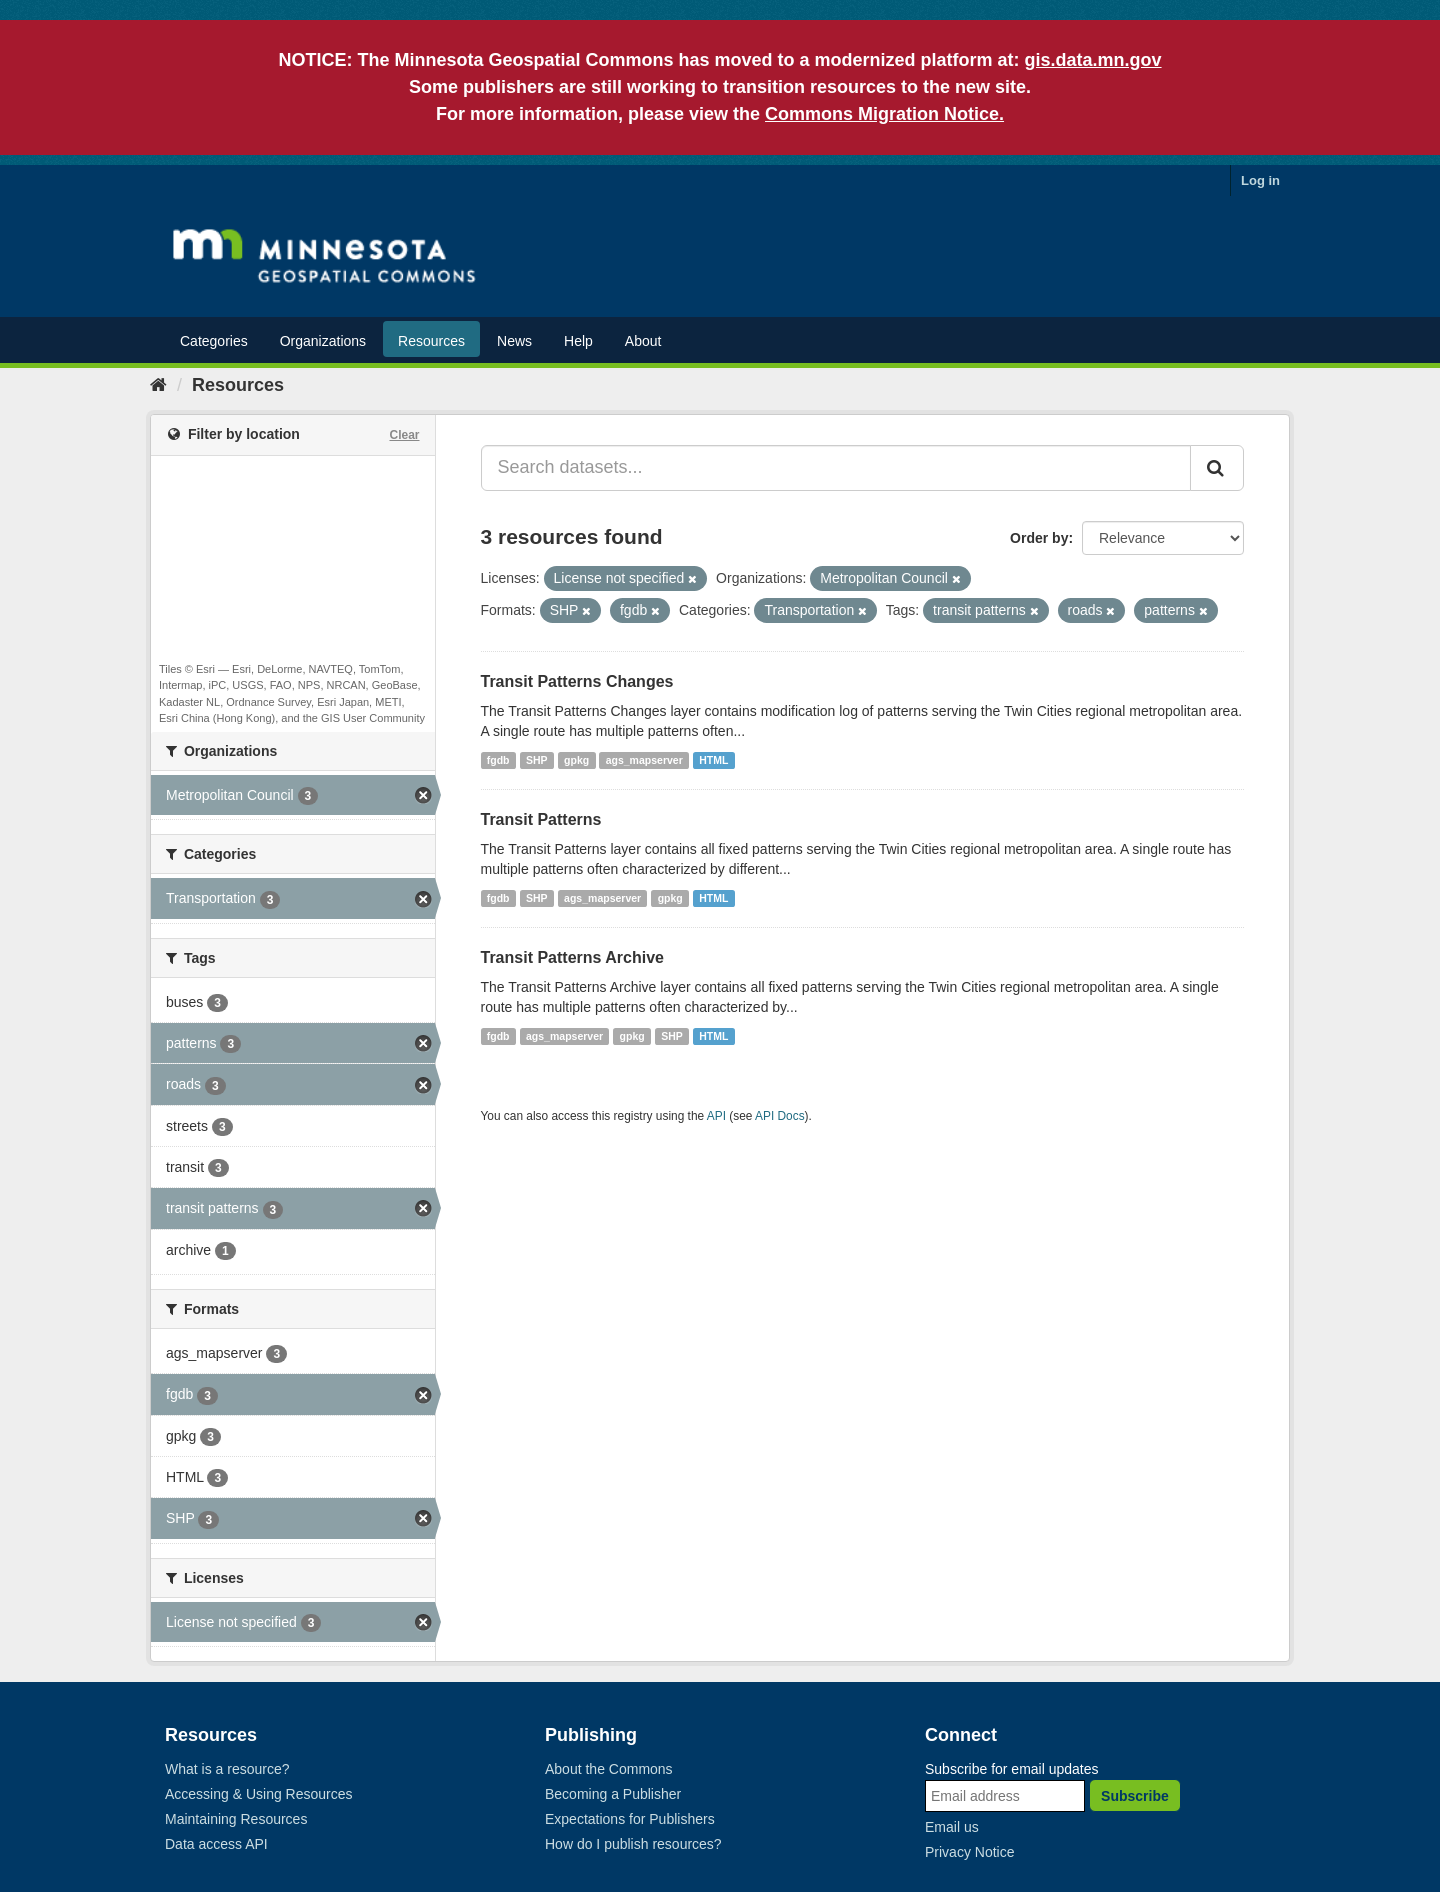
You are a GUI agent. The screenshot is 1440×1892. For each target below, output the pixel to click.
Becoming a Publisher (613, 1794)
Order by (1039, 538)
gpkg (576, 760)
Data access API (216, 1844)
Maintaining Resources (236, 1819)
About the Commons (609, 1769)
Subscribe (1135, 1796)
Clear (404, 435)
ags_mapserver (644, 760)
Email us (952, 1827)
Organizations (323, 341)
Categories (214, 341)
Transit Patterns (541, 819)
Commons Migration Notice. (884, 114)
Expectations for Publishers (630, 1819)
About (643, 341)
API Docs (780, 1116)
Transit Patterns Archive (572, 957)
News (514, 341)
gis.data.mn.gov (1093, 60)
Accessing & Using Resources (259, 1794)
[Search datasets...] (836, 468)
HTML (713, 760)
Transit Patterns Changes (577, 681)
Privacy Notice (969, 1852)
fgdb (498, 760)
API (716, 1116)
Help (578, 341)
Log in (1260, 180)
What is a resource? (227, 1769)
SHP (537, 760)
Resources (431, 341)
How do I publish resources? (633, 1844)
